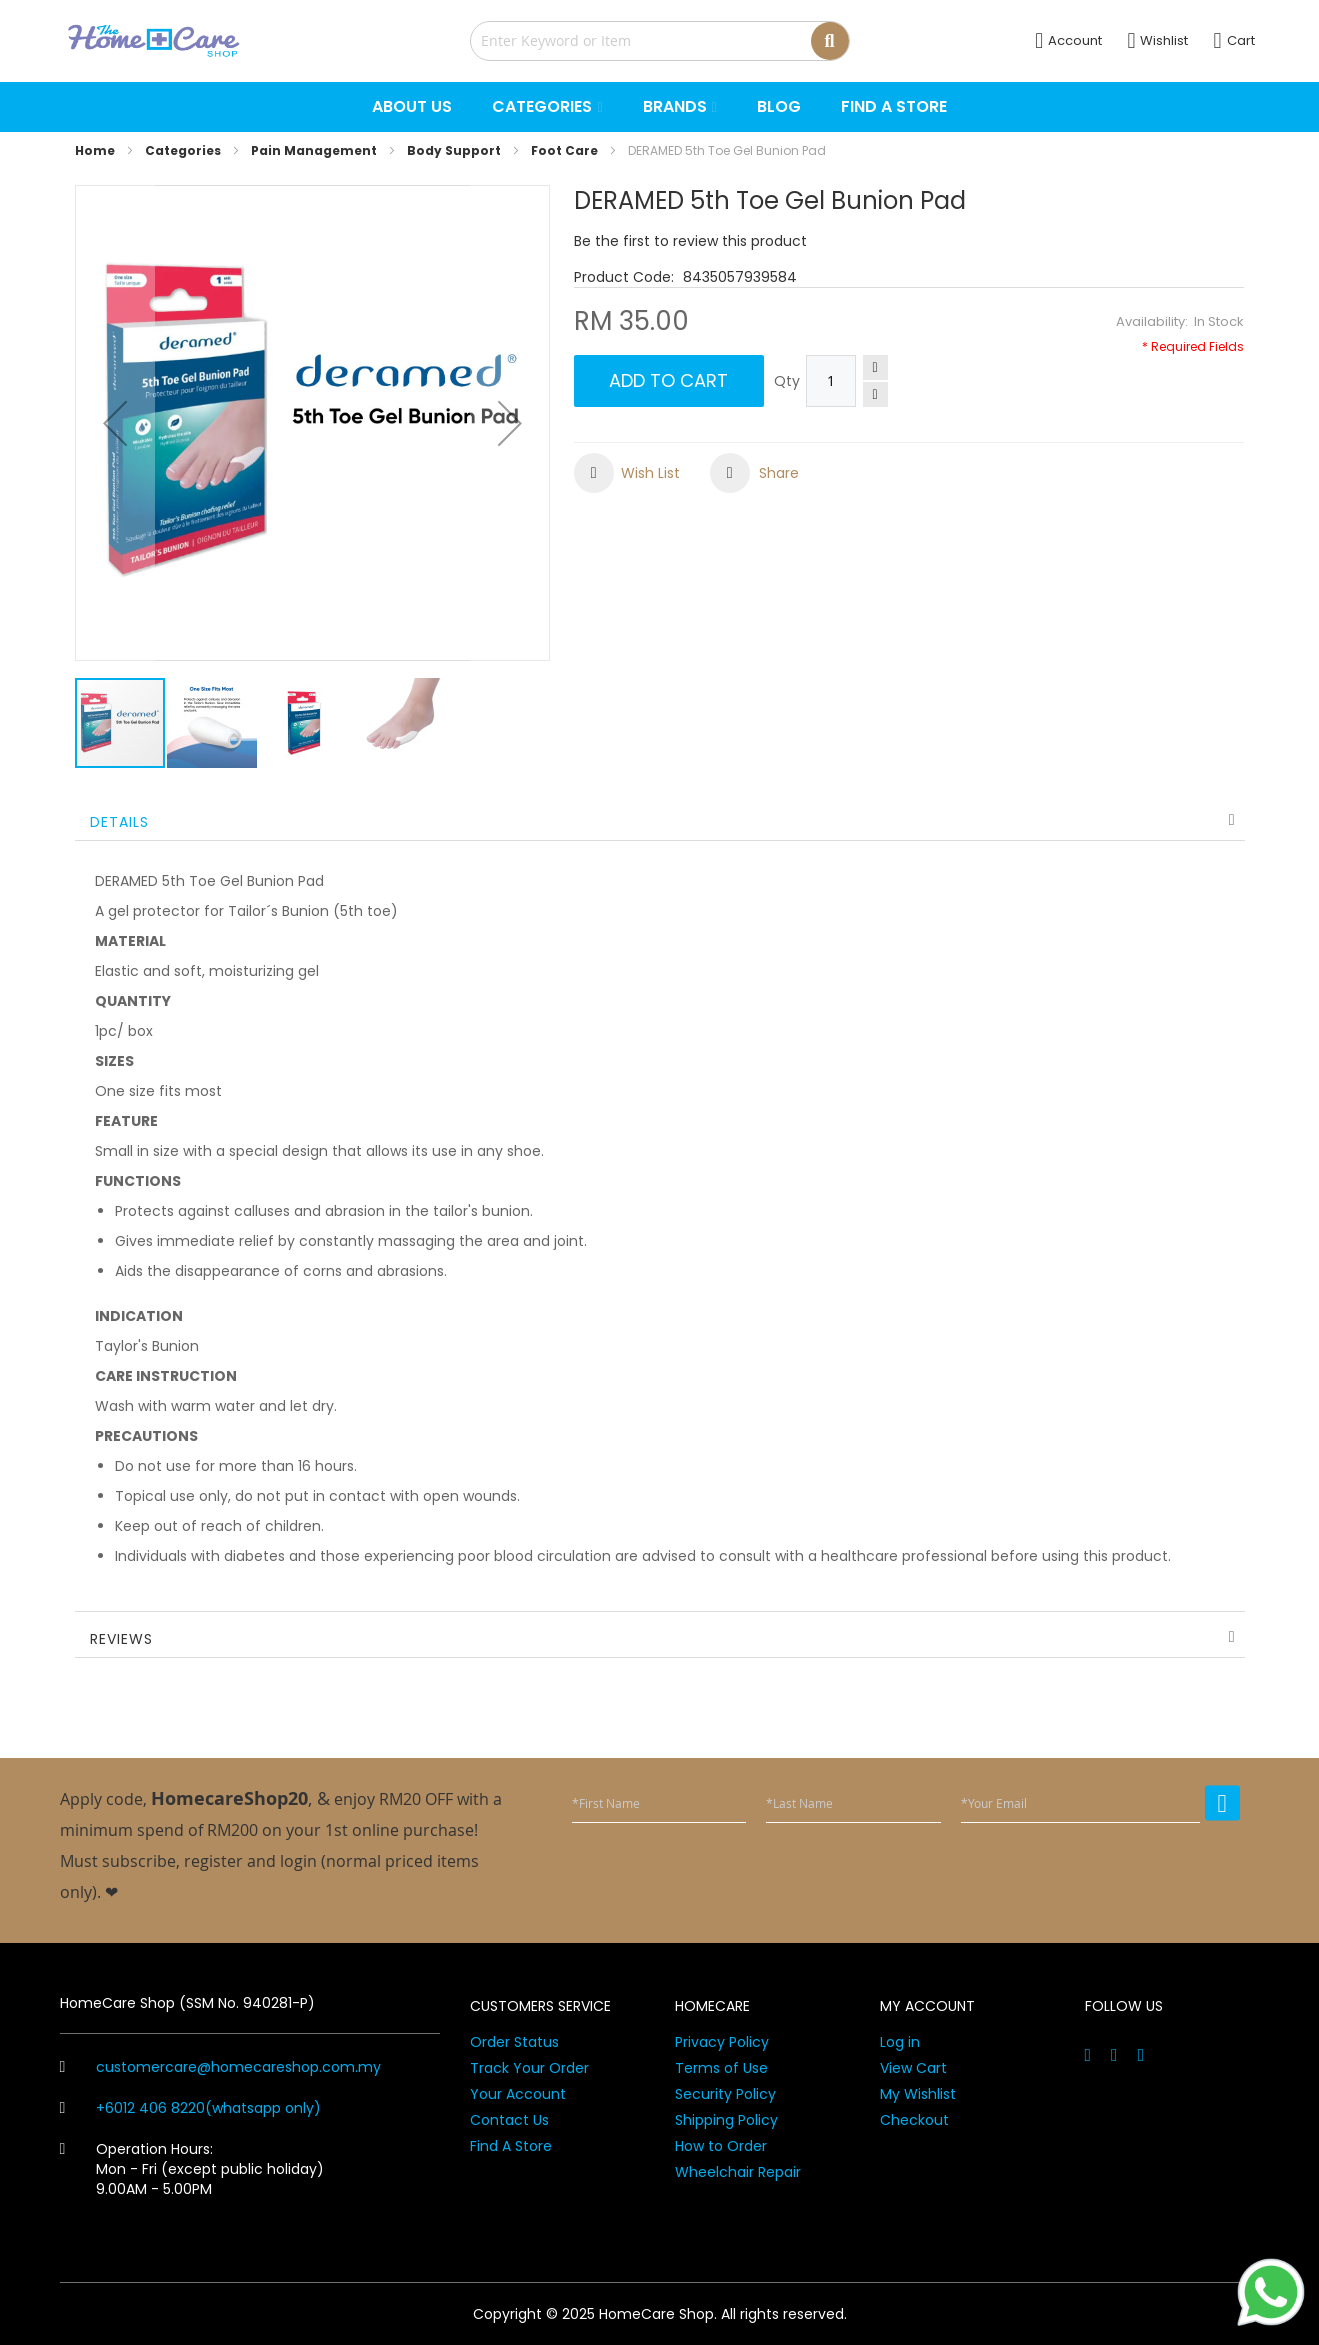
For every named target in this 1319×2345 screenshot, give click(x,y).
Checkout (914, 2120)
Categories (183, 150)
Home (95, 150)
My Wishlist (918, 2094)
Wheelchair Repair (738, 2172)
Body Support (454, 150)
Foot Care (564, 150)
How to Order (721, 2146)
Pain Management (314, 150)
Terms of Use (721, 2068)
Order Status (514, 2042)
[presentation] (1088, 1874)
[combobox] (660, 41)
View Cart (913, 2068)
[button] (115, 423)
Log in (900, 2042)
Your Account (518, 2094)
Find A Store (511, 2146)
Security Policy (725, 2094)
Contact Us (509, 2120)
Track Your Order (529, 2068)
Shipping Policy (726, 2120)
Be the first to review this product (690, 241)
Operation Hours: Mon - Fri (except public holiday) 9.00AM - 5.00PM (192, 2169)
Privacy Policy (722, 2042)
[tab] (660, 820)
